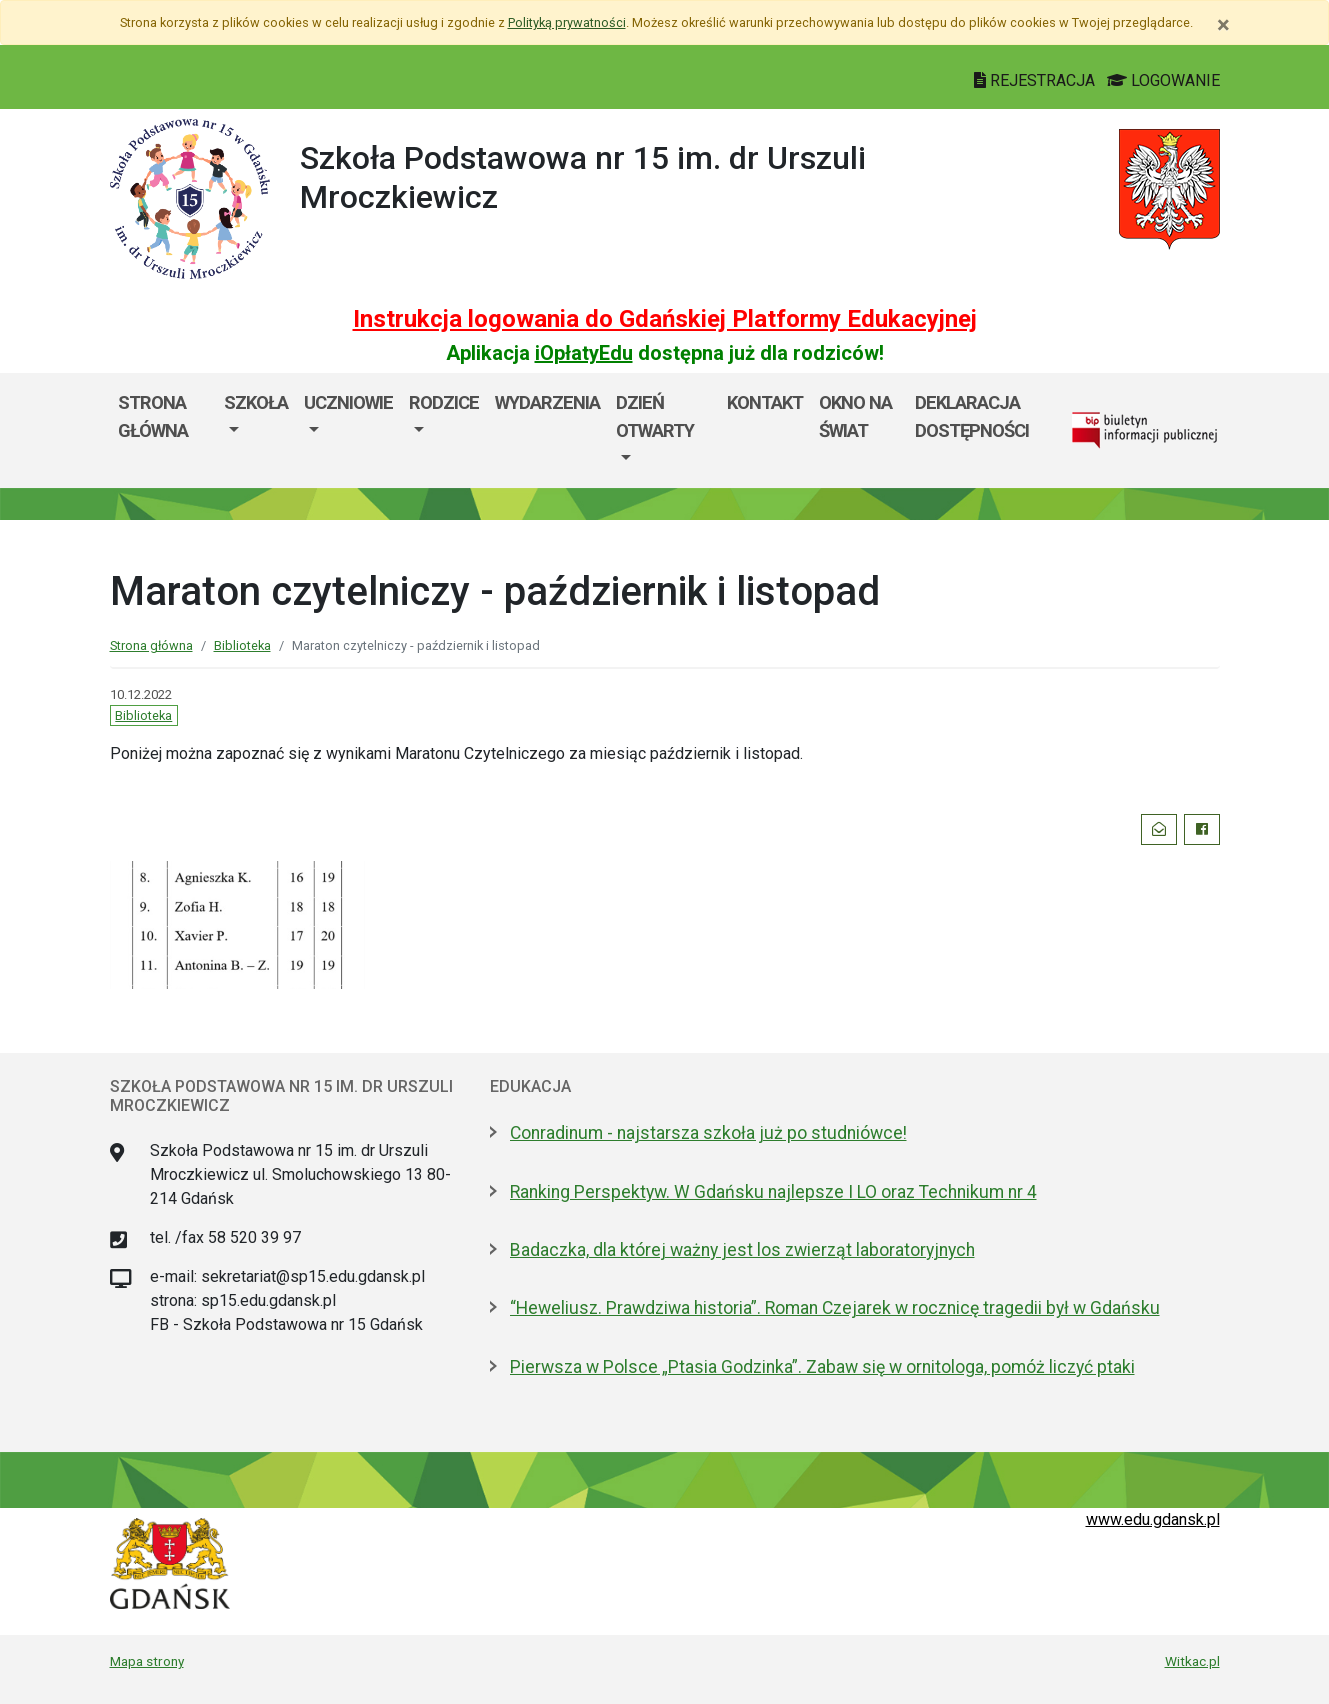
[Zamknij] (1223, 25)
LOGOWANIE (1163, 80)
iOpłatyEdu (584, 353)
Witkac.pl (1192, 1661)
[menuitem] (256, 430)
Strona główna (153, 416)
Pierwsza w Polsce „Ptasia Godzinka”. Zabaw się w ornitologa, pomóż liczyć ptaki (822, 1367)
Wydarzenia (547, 402)
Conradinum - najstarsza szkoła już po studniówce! (708, 1133)
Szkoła (256, 402)
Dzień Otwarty (655, 416)
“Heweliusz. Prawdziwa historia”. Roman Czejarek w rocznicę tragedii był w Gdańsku (835, 1308)
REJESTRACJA (1036, 80)
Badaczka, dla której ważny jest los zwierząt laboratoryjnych (742, 1250)
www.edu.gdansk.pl (1153, 1519)
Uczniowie (348, 402)
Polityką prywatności (567, 22)
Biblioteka (242, 645)
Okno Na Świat (855, 416)
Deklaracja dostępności (972, 416)
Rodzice (444, 402)
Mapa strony (147, 1661)
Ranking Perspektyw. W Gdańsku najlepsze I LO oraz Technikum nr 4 (773, 1192)
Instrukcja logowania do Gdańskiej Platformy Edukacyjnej (665, 319)
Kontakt (765, 402)
